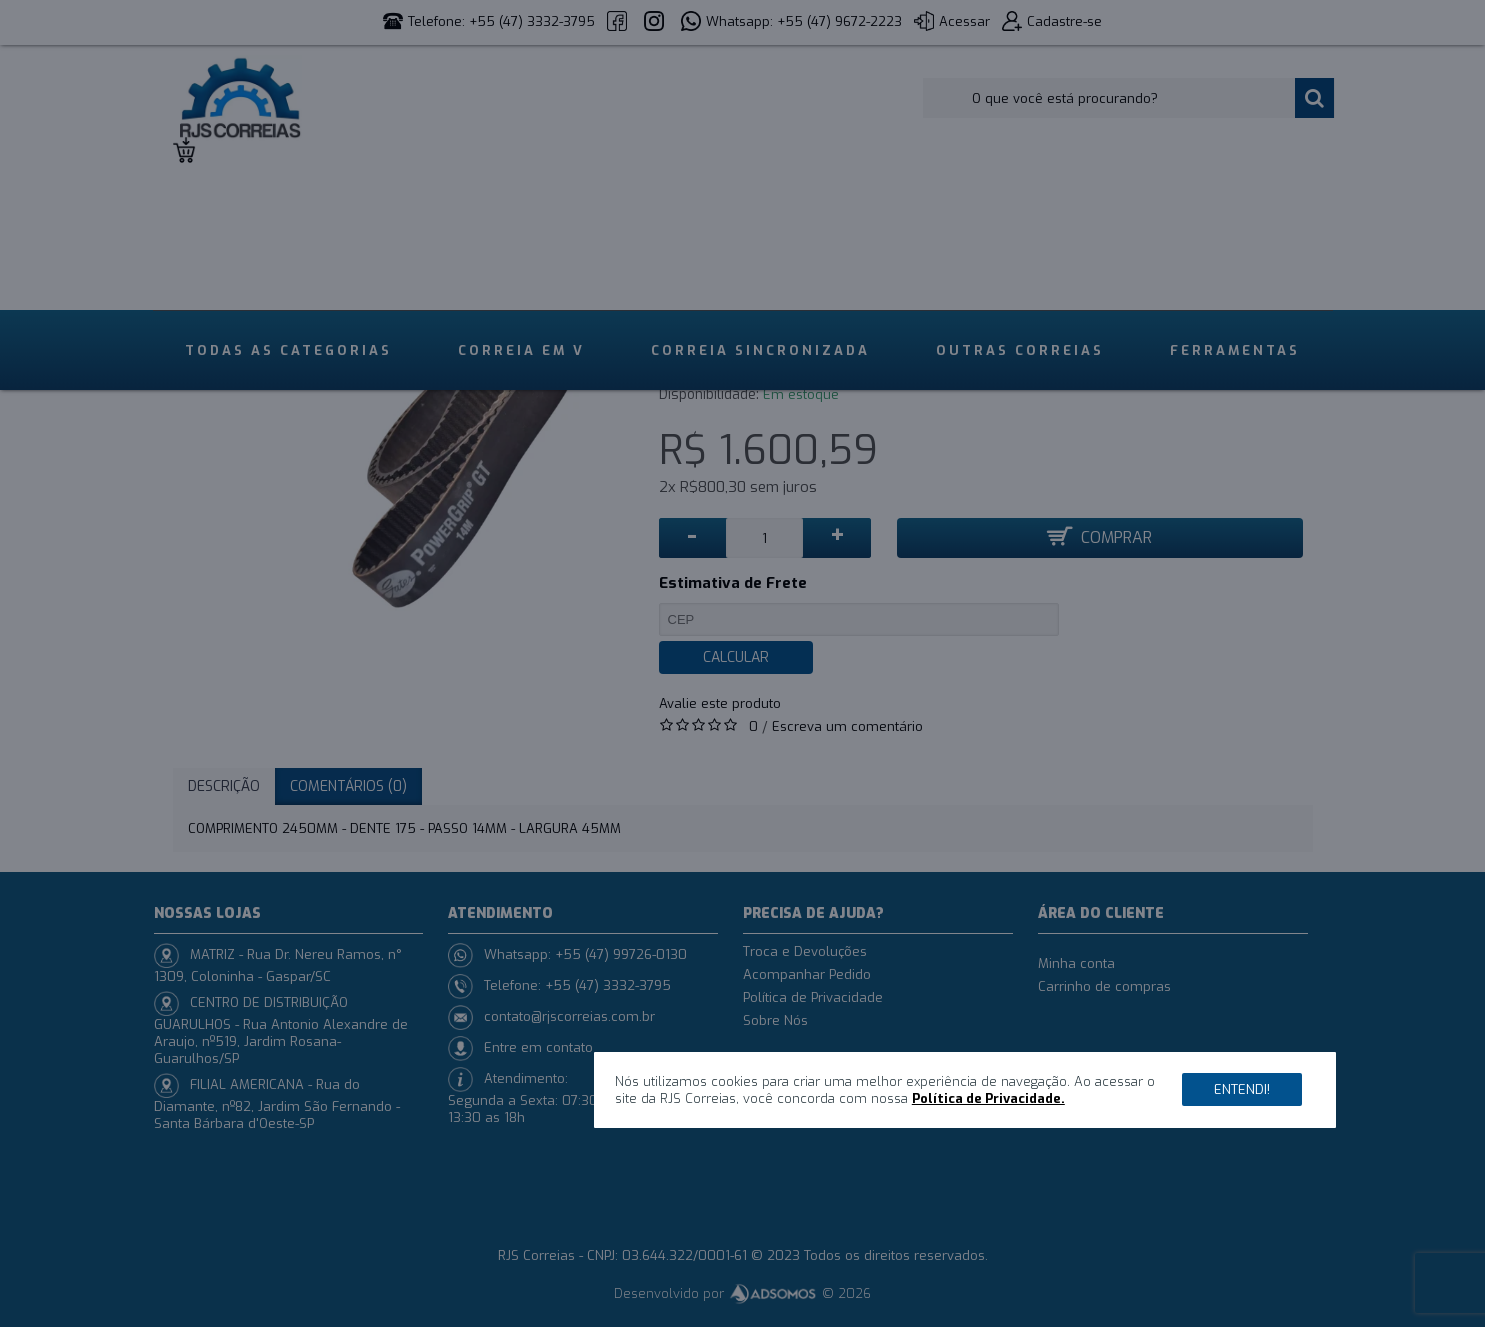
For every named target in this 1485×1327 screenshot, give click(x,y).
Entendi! (1242, 1089)
